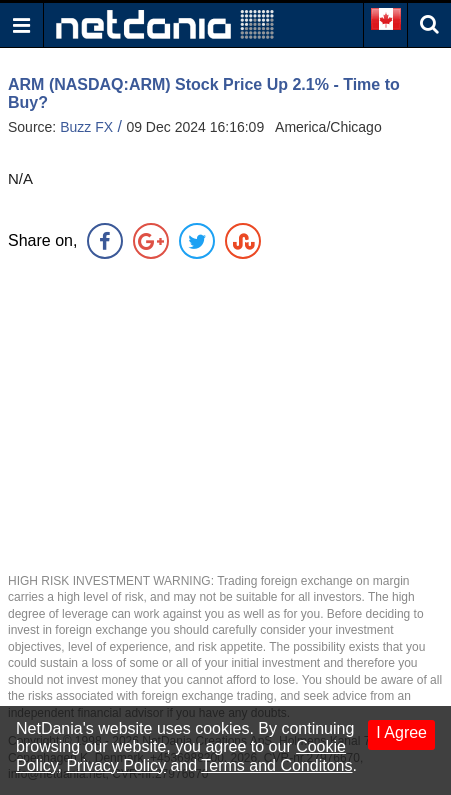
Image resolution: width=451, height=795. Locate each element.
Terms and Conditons (276, 765)
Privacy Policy (116, 765)
